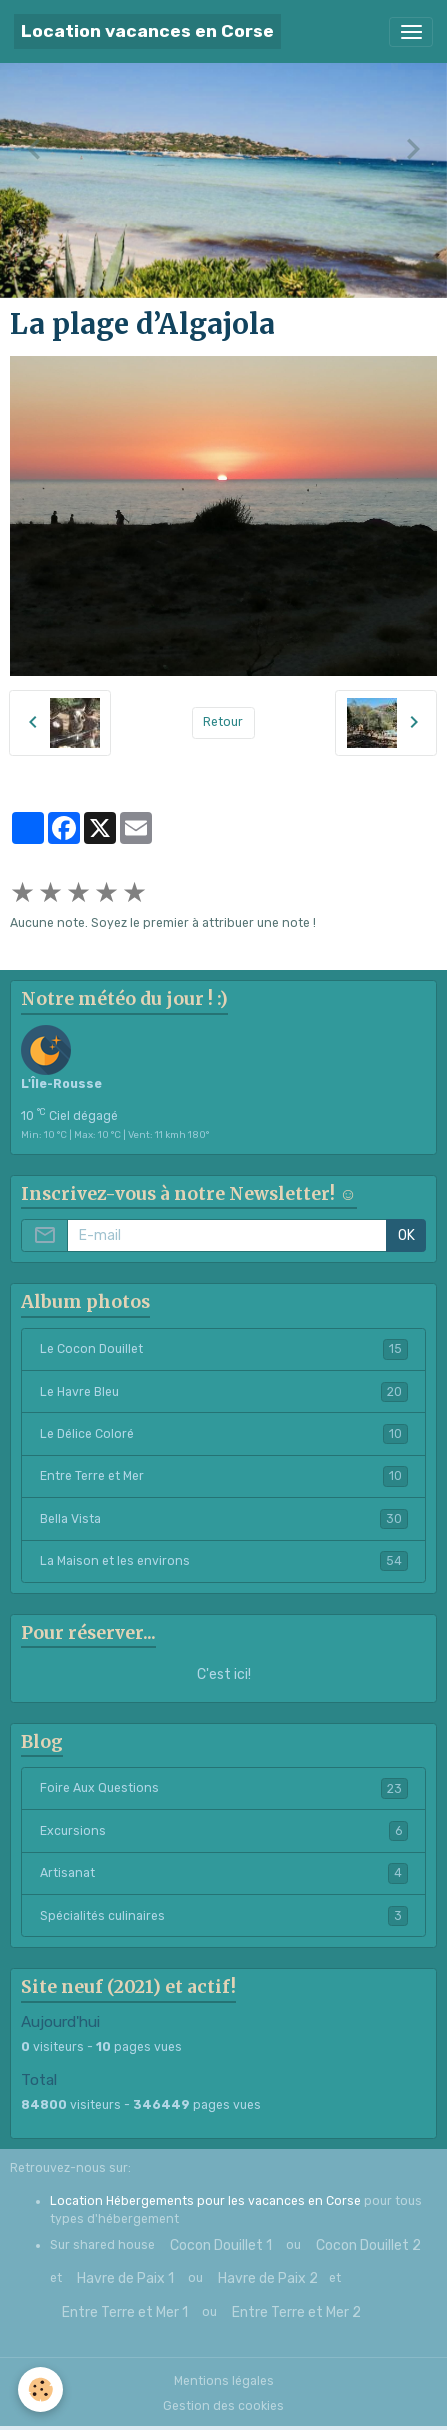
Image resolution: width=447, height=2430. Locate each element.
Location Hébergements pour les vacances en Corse (205, 2201)
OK (406, 1235)
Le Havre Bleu (224, 1392)
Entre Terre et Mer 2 (296, 2312)
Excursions (224, 1831)
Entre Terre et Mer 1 (125, 2312)
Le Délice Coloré (224, 1434)
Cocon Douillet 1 (221, 2245)
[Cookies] (40, 2389)
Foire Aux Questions (224, 1788)
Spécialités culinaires (224, 1916)
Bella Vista (224, 1519)
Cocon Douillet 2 (368, 2245)
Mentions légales (224, 2381)
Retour (223, 722)
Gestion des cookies (223, 2406)
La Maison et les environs (224, 1561)
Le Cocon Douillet (224, 1349)
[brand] (147, 31)
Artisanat (224, 1873)
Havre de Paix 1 (125, 2278)
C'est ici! (224, 1674)
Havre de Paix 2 (268, 2278)
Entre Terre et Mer (224, 1476)
